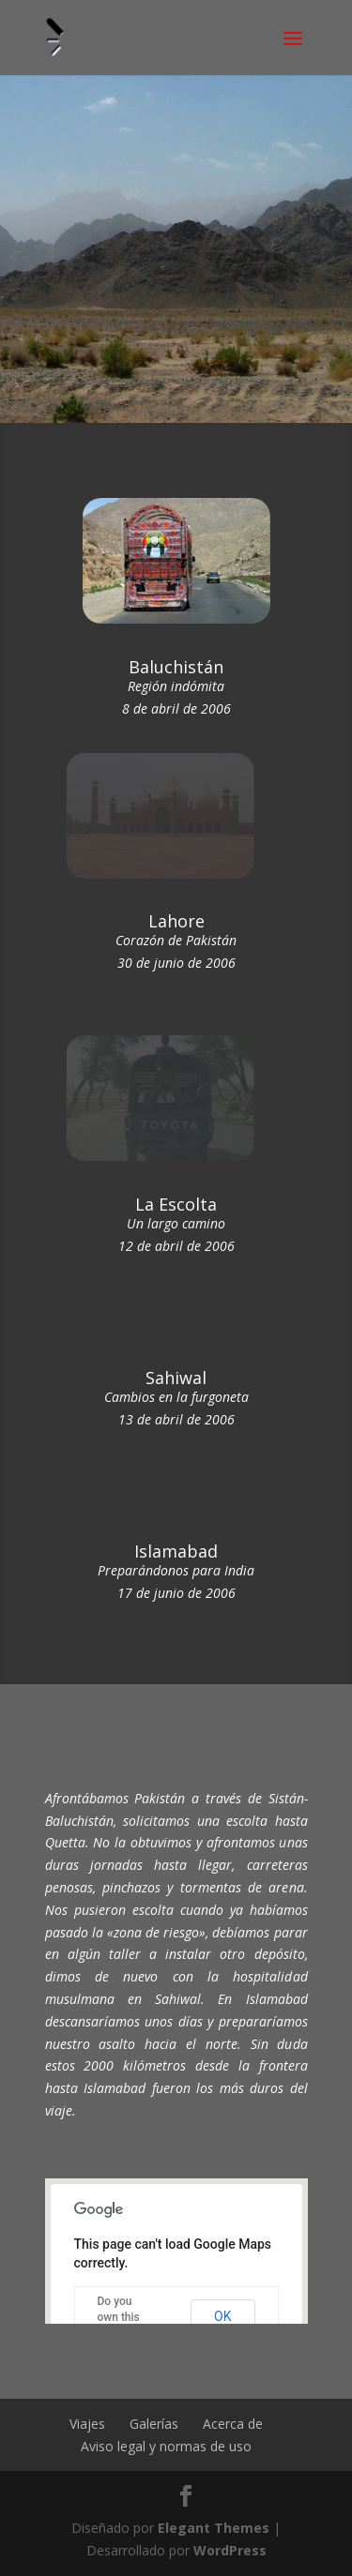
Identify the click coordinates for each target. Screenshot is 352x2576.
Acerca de (233, 2424)
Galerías (154, 2424)
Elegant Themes (213, 2528)
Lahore (176, 921)
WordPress (230, 2550)
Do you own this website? (120, 2317)
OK (222, 2316)
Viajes (87, 2424)
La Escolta (176, 1204)
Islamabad (176, 1551)
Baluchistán (176, 666)
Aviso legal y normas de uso (166, 2446)
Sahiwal (176, 1377)
